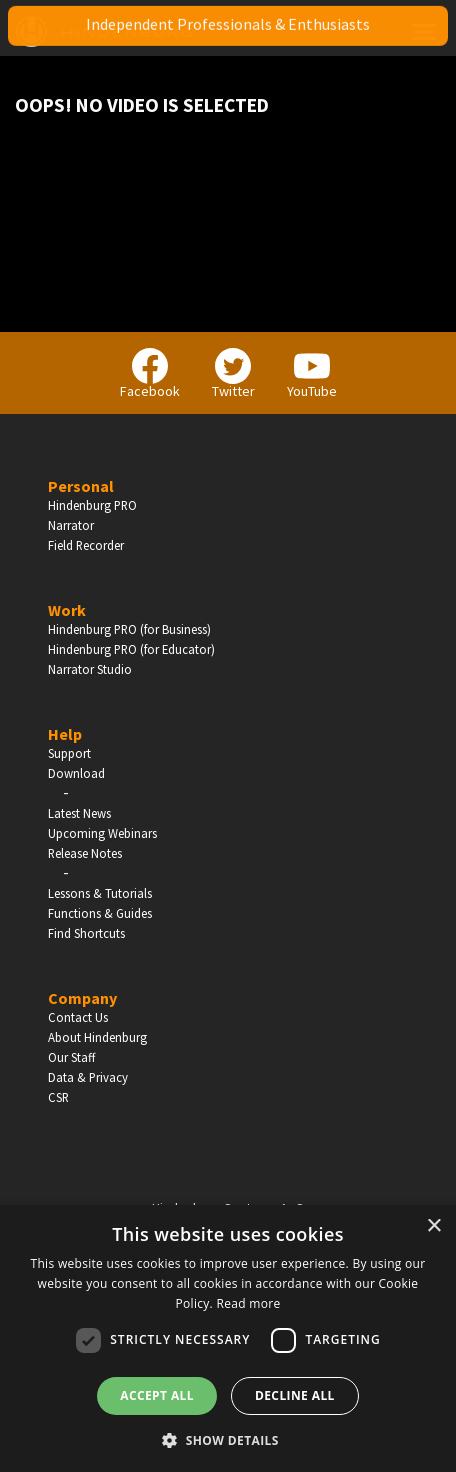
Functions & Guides (100, 913)
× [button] (433, 1226)
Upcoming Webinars (102, 833)
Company (82, 998)
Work (67, 610)
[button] (228, 1439)
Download (76, 773)
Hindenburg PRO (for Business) (129, 629)
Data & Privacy (88, 1077)
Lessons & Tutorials (100, 893)
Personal (81, 486)
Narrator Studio (90, 669)
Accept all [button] (157, 1395)
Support (69, 753)
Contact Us (78, 1017)
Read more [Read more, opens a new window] (248, 1303)
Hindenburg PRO (92, 505)
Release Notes (85, 853)
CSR (58, 1097)
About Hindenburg (97, 1037)
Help (65, 734)
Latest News (79, 813)
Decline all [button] (295, 1395)
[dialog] (228, 1338)
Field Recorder (86, 545)
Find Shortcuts (86, 933)
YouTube (312, 374)
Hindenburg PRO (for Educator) (131, 649)
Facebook (150, 374)
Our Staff (71, 1057)
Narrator (71, 525)
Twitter (233, 374)
